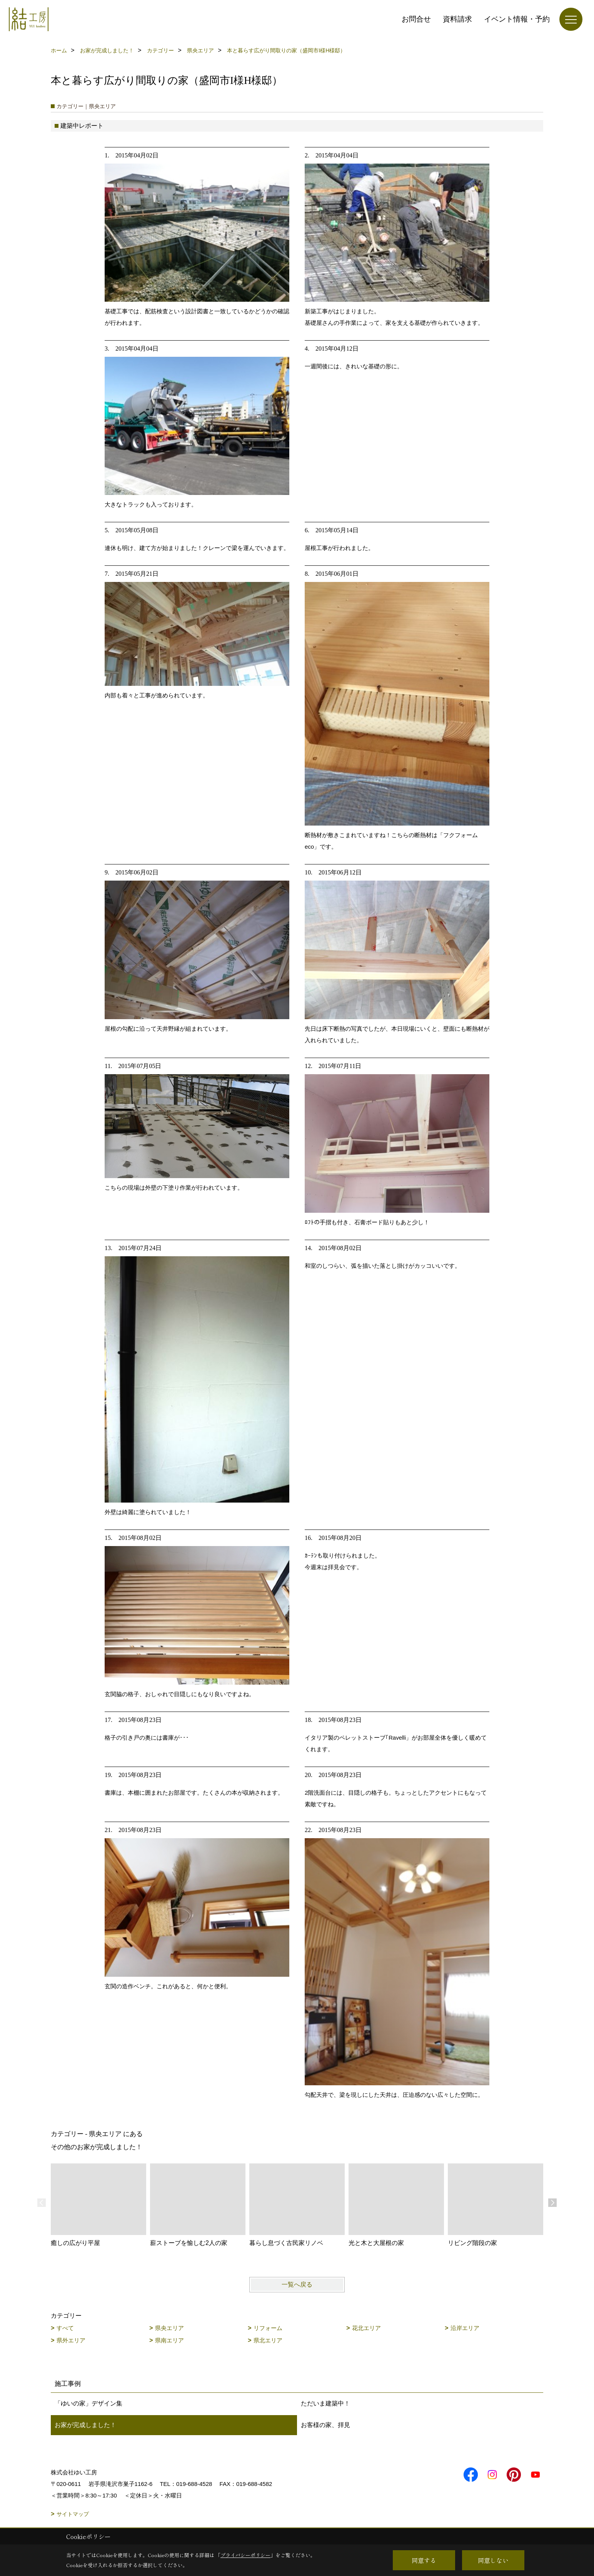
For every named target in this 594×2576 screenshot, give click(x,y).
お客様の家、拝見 (325, 2425)
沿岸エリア (465, 2328)
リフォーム (268, 2328)
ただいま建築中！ (325, 2403)
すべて (65, 2328)
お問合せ (416, 19)
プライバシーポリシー (245, 2555)
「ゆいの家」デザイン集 (88, 2403)
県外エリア (71, 2340)
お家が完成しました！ (85, 2425)
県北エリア (268, 2340)
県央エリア (169, 2328)
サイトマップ (73, 2514)
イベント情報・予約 (517, 19)
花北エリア (366, 2328)
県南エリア (169, 2340)
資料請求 (457, 19)
